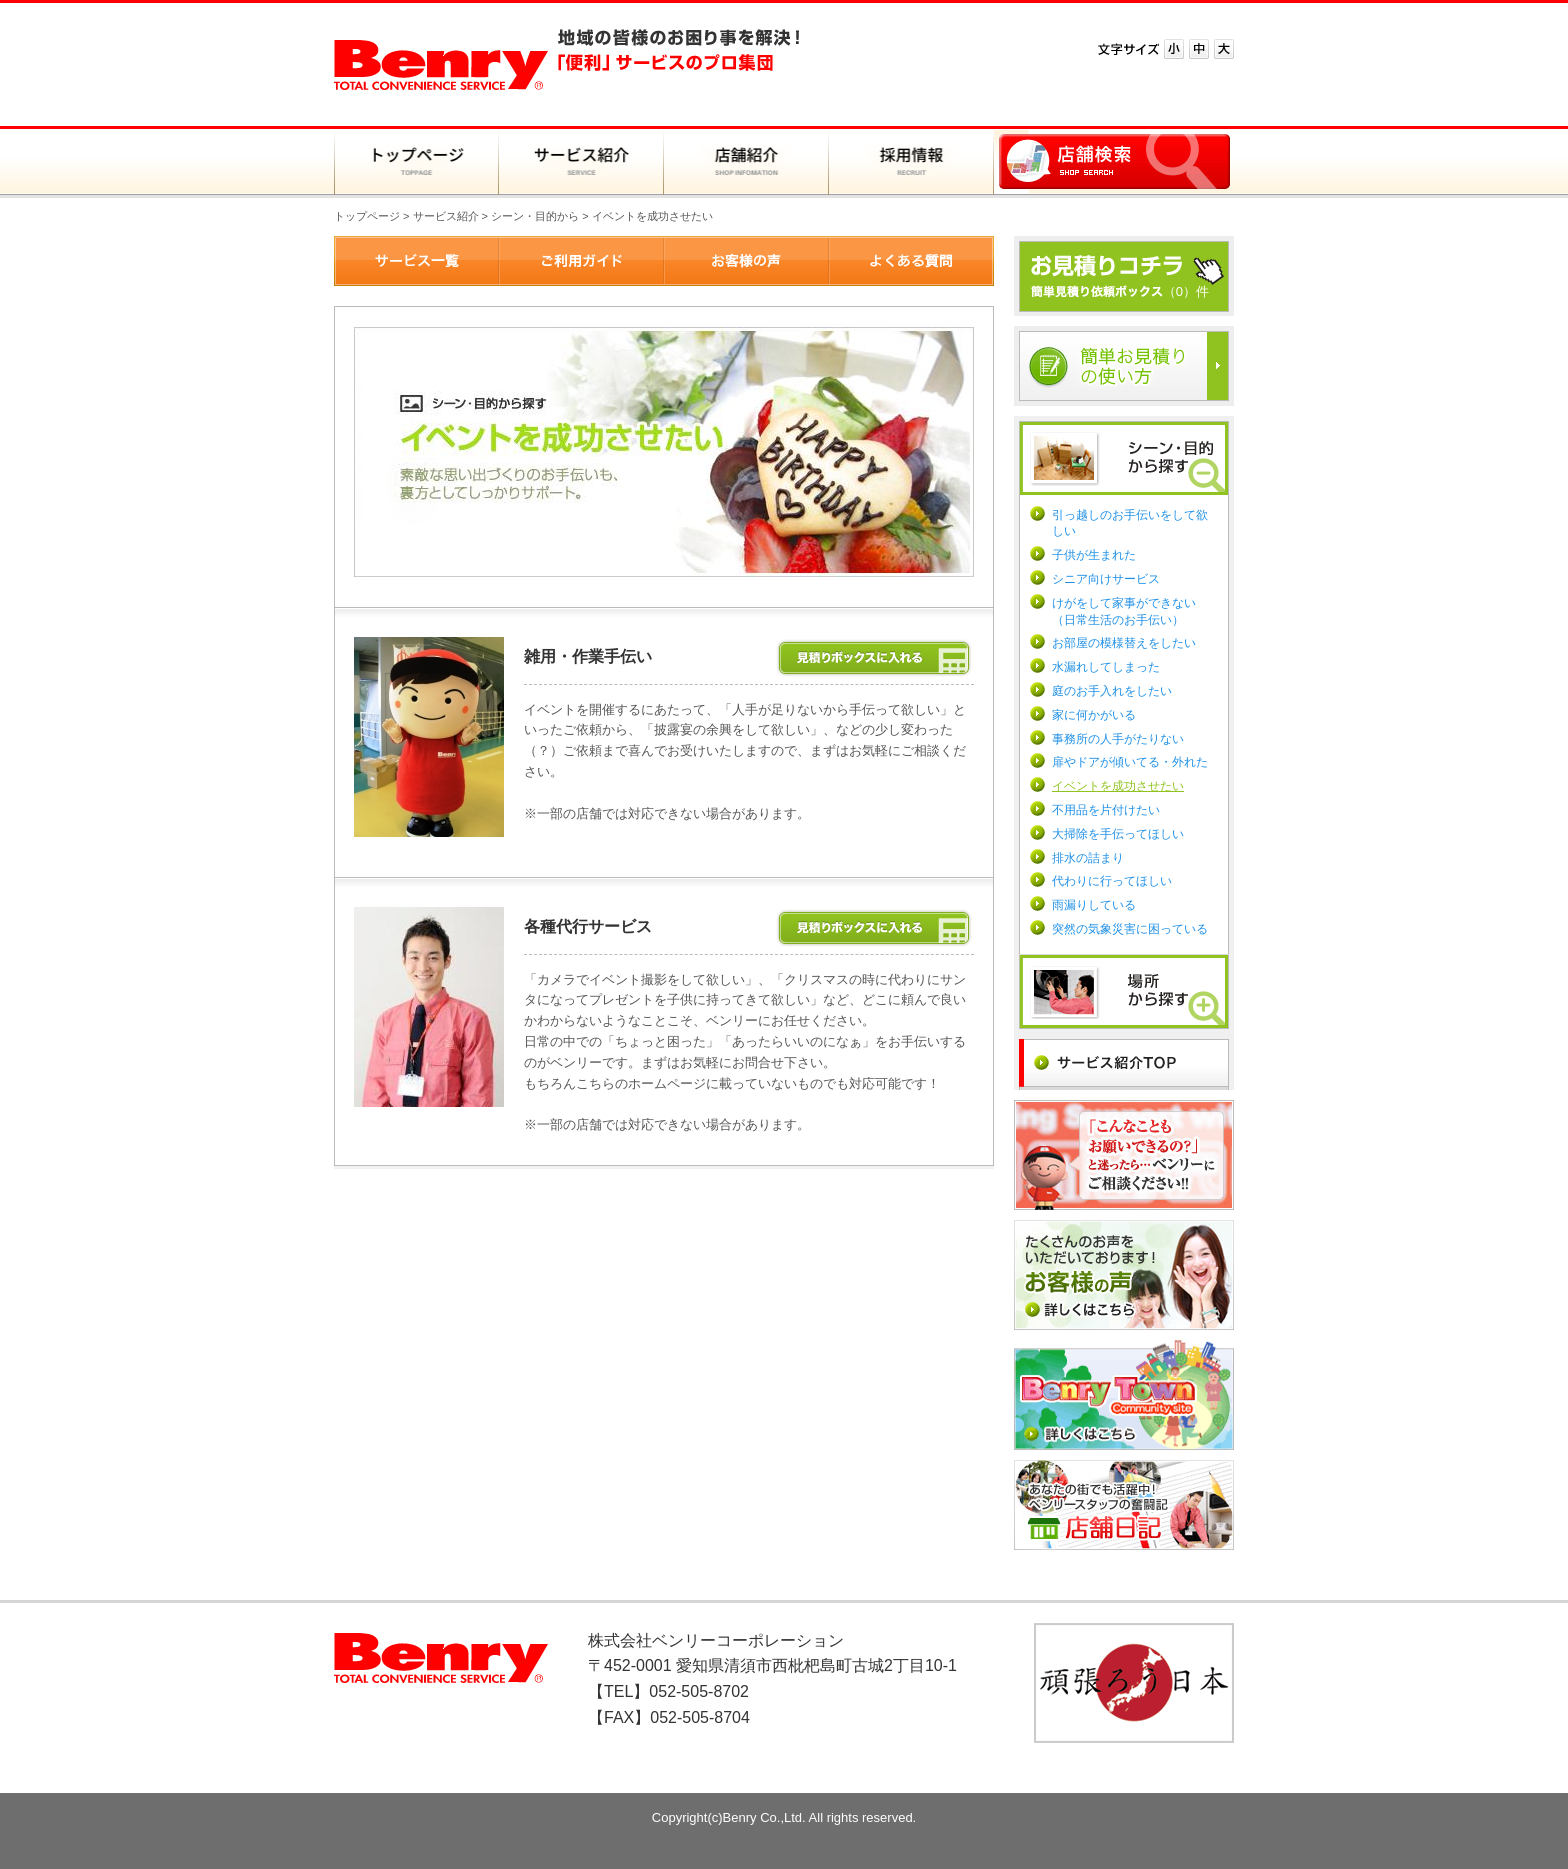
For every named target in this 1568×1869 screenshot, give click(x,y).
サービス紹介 (446, 216)
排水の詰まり (1088, 858)
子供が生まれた (1094, 555)
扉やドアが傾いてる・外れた (1130, 762)
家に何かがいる (1094, 715)
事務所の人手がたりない (1118, 739)
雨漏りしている (1094, 905)
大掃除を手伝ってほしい (1118, 834)
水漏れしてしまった (1106, 667)
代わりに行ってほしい (1112, 881)
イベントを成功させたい (1118, 786)
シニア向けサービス (1106, 579)
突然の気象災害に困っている (1130, 929)
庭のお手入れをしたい (1112, 691)
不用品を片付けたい (1106, 810)
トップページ (367, 216)
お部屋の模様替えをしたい (1124, 643)
